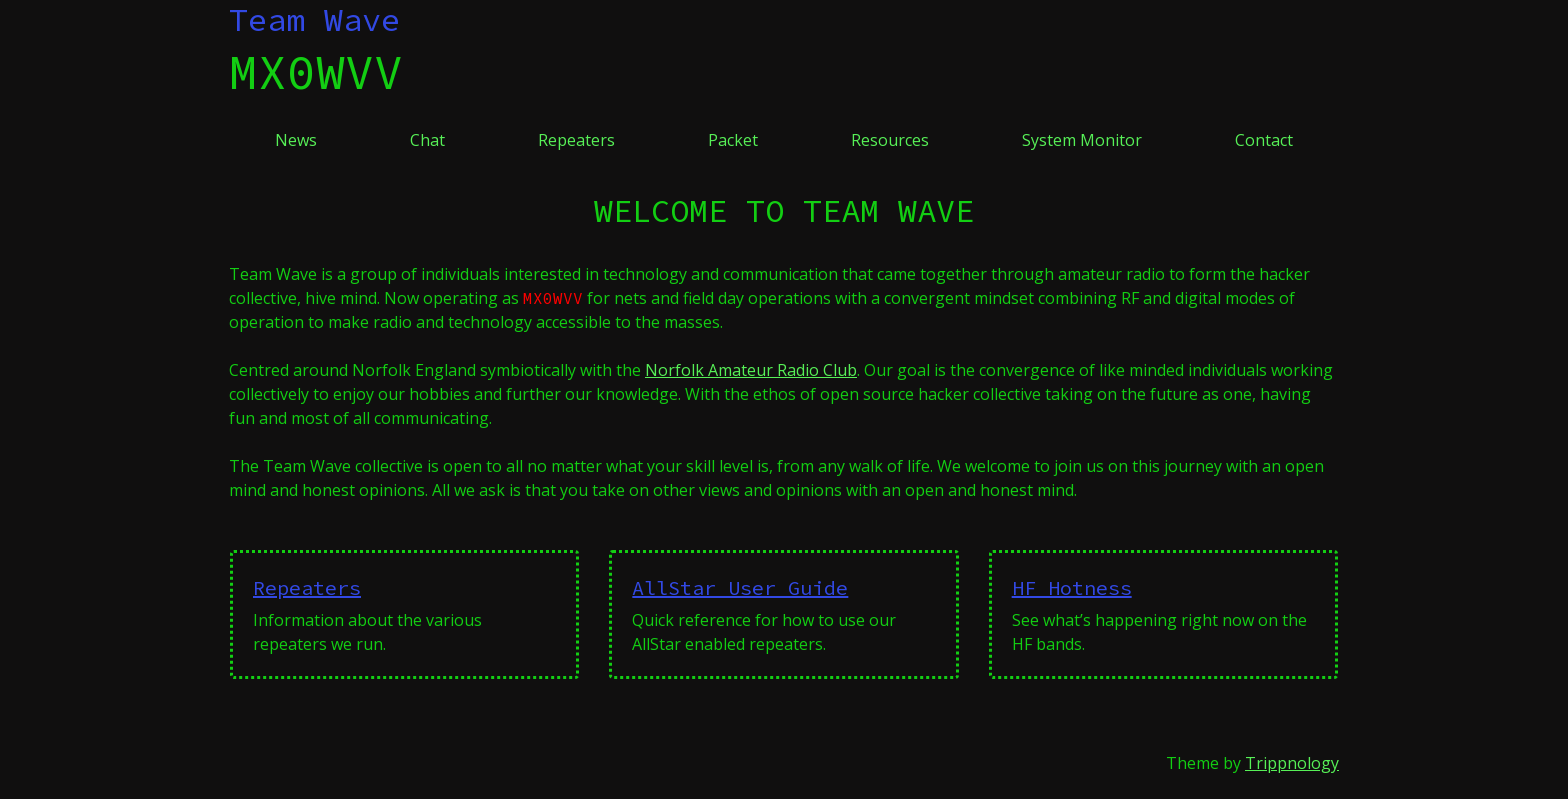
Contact (1264, 140)
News (296, 140)
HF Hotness (1072, 587)
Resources (890, 140)
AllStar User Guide (740, 587)
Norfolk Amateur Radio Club (751, 370)
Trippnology (1292, 763)
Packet (733, 140)
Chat (427, 140)
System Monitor (1082, 140)
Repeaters (576, 140)
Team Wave (314, 20)
